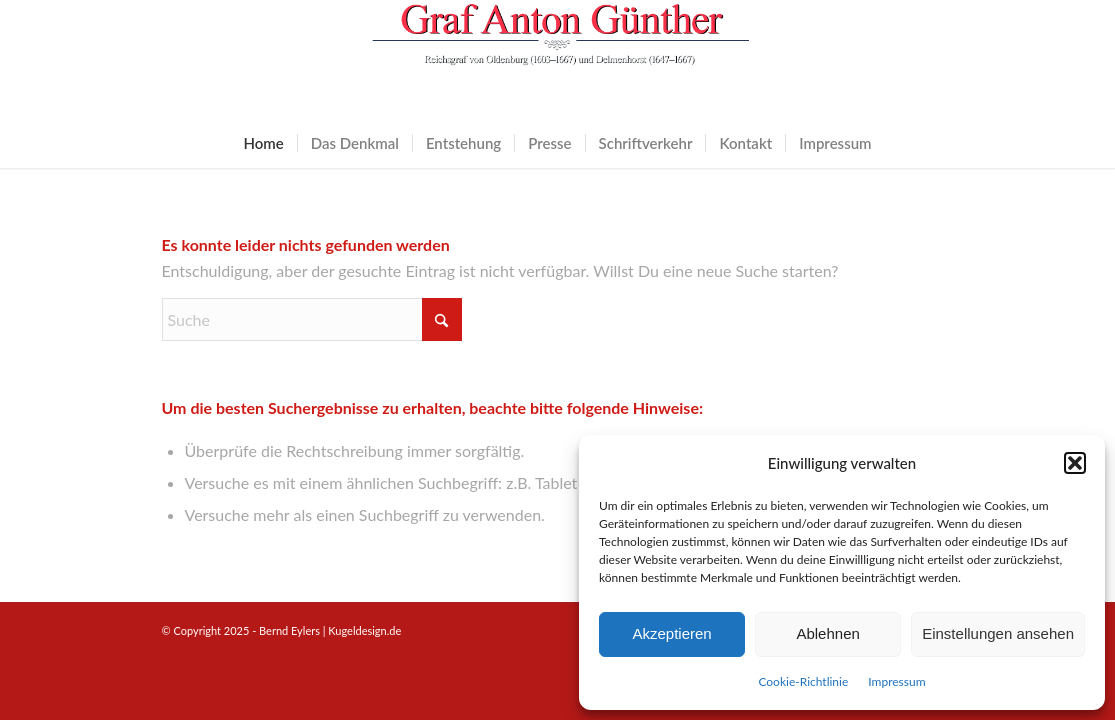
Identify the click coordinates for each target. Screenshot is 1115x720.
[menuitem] (263, 143)
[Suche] (312, 319)
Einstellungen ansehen (998, 633)
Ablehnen (827, 633)
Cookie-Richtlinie (803, 681)
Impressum (896, 681)
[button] (1075, 463)
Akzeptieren (671, 633)
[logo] (558, 59)
